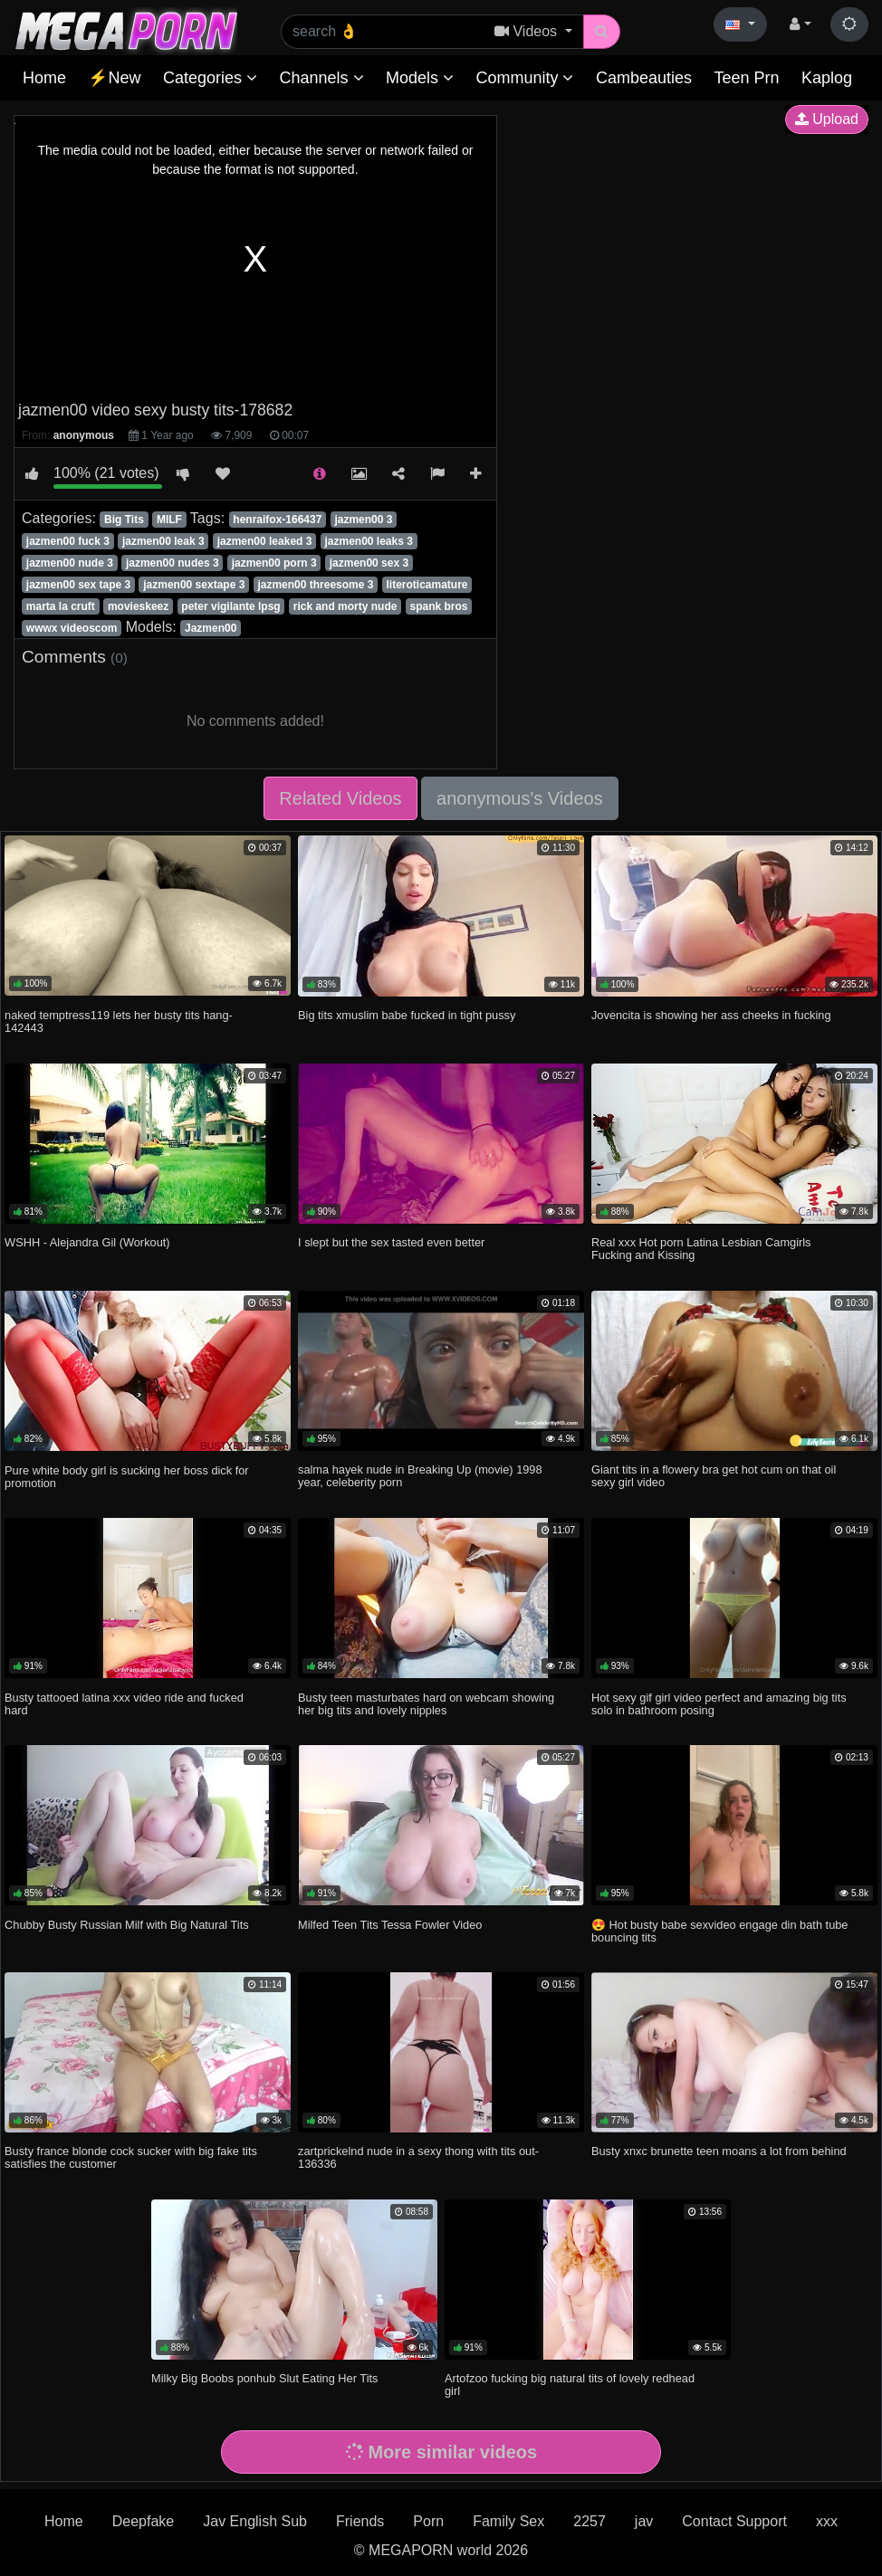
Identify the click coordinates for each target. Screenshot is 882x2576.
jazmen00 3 (363, 519)
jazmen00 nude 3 (69, 563)
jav (644, 2521)
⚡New (114, 78)
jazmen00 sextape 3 (193, 584)
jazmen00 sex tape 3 (78, 584)
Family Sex (508, 2521)
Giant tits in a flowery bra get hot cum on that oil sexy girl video (713, 1476)
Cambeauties (644, 78)
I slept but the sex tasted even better (391, 1242)
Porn (428, 2521)
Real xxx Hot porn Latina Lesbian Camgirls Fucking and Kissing (701, 1249)
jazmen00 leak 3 (163, 541)
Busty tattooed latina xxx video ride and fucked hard (124, 1704)
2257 (589, 2521)
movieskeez (138, 606)
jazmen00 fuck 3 (68, 541)
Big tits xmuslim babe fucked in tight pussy (406, 1015)
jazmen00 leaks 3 (368, 541)
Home (44, 78)
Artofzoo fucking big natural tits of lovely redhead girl (570, 2384)
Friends (360, 2521)
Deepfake (143, 2521)
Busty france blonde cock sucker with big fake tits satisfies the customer (131, 2157)
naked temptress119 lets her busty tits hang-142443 (119, 1021)
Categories (210, 78)
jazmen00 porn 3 (274, 563)
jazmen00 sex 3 (369, 563)
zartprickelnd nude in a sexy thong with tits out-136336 (418, 2157)
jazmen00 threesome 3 (315, 584)
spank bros (438, 606)
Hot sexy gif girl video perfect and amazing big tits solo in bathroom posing (719, 1704)
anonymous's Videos (519, 798)
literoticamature (426, 584)
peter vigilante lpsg (230, 606)
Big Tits (124, 519)
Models (420, 78)
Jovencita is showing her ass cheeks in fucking (711, 1015)
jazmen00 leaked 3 (264, 541)
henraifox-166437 (277, 519)
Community (524, 78)
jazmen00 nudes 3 (172, 563)
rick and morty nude (345, 606)
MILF (169, 519)
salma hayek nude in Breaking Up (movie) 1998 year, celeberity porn (420, 1476)
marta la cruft (60, 606)
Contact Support (734, 2521)
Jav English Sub (255, 2521)
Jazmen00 (210, 628)
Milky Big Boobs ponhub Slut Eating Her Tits (264, 2378)
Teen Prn (746, 78)
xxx (827, 2521)
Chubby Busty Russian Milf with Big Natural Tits (127, 1925)
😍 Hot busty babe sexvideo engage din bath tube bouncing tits (719, 1931)
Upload (826, 119)
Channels (321, 78)
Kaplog (826, 78)
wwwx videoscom (72, 628)
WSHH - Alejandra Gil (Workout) (87, 1242)
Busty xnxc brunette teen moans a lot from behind (719, 2151)
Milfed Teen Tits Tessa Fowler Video (390, 1925)
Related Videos (340, 798)
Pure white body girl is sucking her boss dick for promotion (127, 1477)
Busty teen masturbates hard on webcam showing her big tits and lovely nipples (426, 1704)
